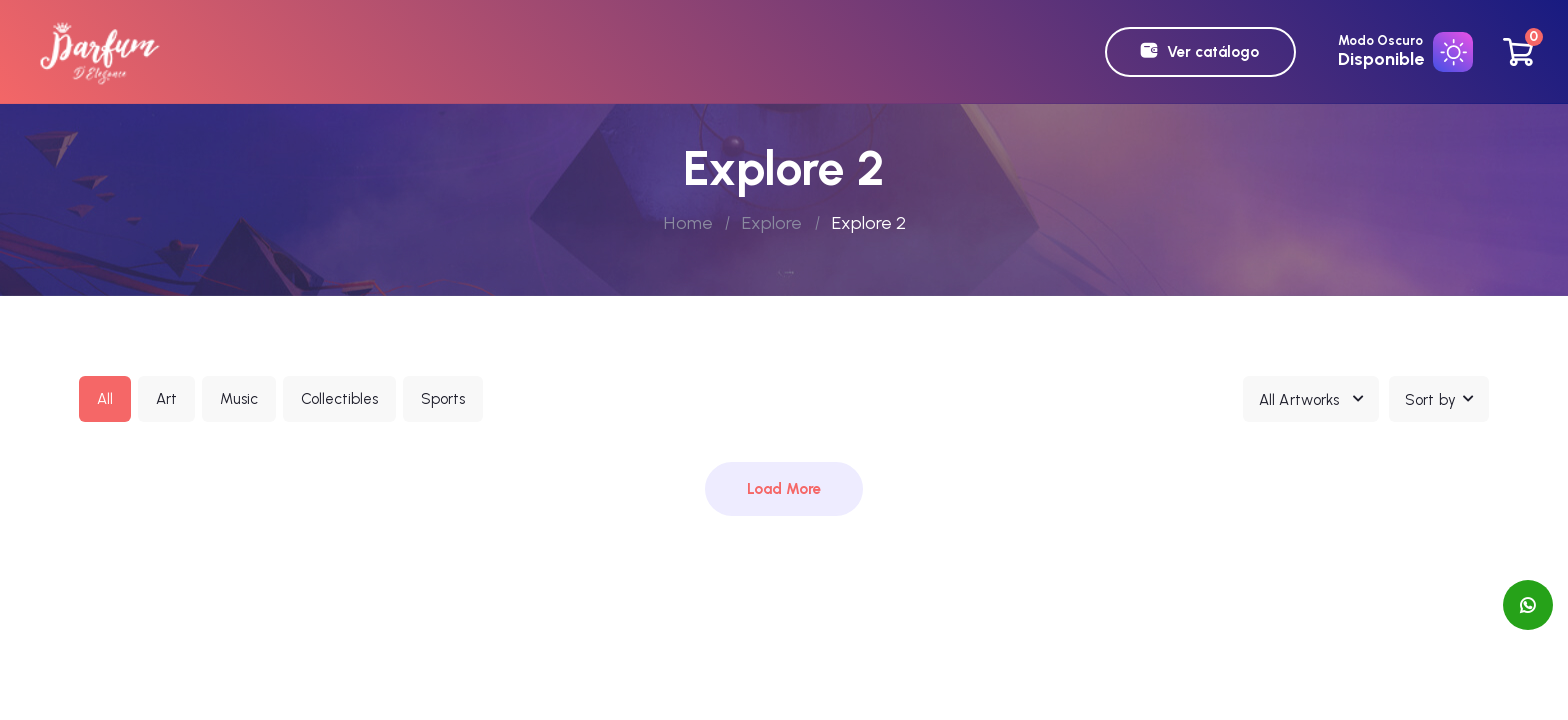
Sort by (1430, 400)
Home (688, 223)
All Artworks (1299, 400)
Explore (772, 223)
